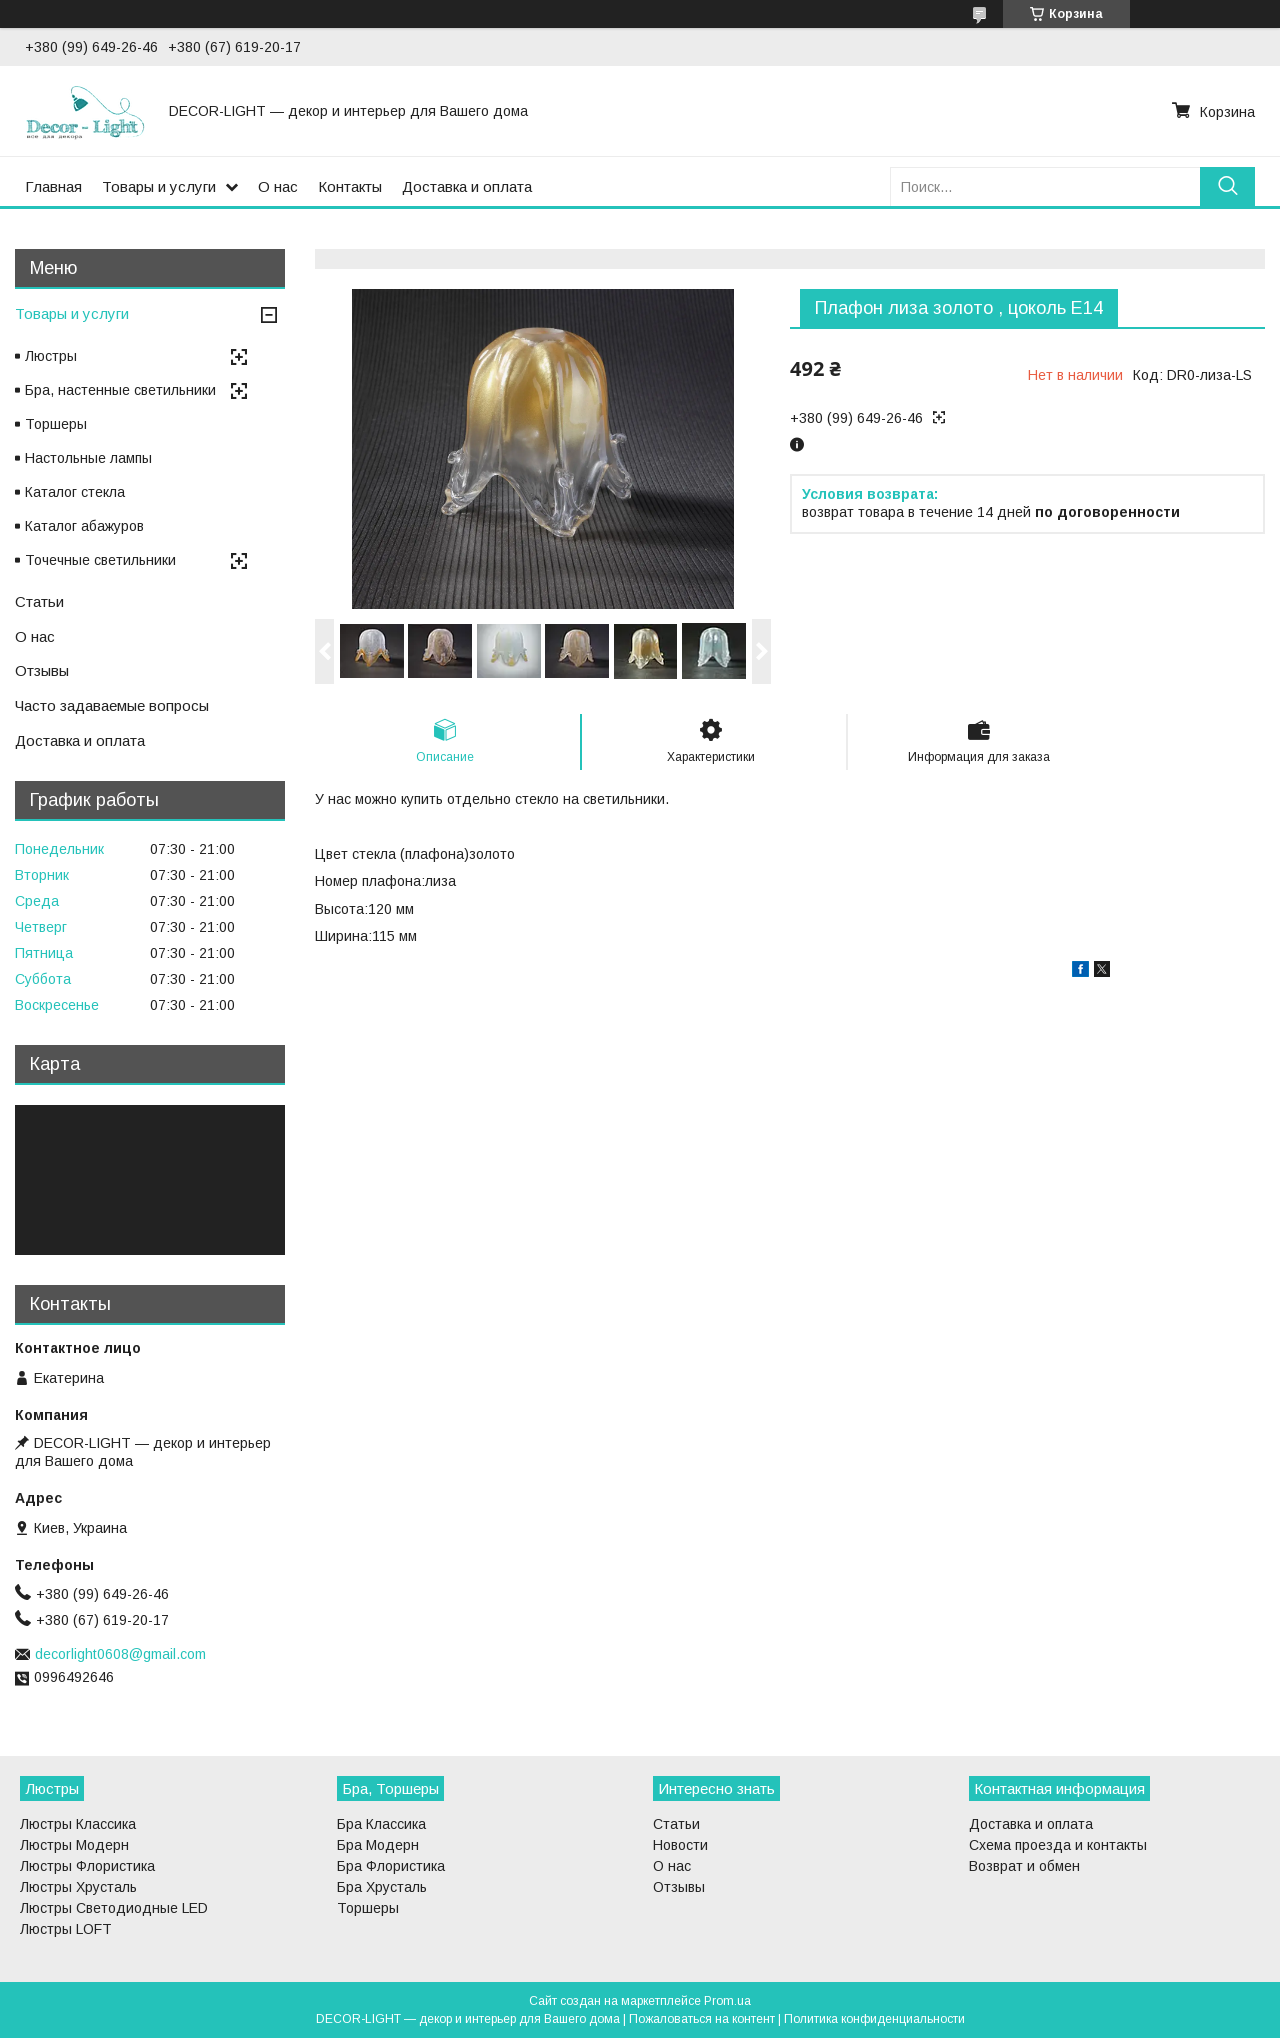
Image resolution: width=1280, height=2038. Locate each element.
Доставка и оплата (467, 186)
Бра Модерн (378, 1845)
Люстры (51, 356)
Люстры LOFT (66, 1929)
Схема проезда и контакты (1058, 1845)
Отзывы (42, 670)
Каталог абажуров (84, 526)
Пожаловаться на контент (702, 2019)
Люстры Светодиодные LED (114, 1908)
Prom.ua (727, 2001)
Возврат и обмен (1024, 1866)
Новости (680, 1845)
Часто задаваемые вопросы (112, 705)
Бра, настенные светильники (120, 390)
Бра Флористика (391, 1866)
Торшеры (56, 424)
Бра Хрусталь (382, 1887)
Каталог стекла (75, 492)
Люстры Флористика (87, 1866)
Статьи (39, 601)
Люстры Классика (78, 1824)
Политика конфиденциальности (874, 2019)
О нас (278, 186)
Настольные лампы (88, 458)
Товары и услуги (159, 186)
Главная (53, 186)
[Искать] (1227, 186)
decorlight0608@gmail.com (120, 1654)
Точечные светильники (100, 560)
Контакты (350, 186)
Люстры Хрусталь (78, 1887)
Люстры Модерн (74, 1845)
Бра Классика (381, 1824)
